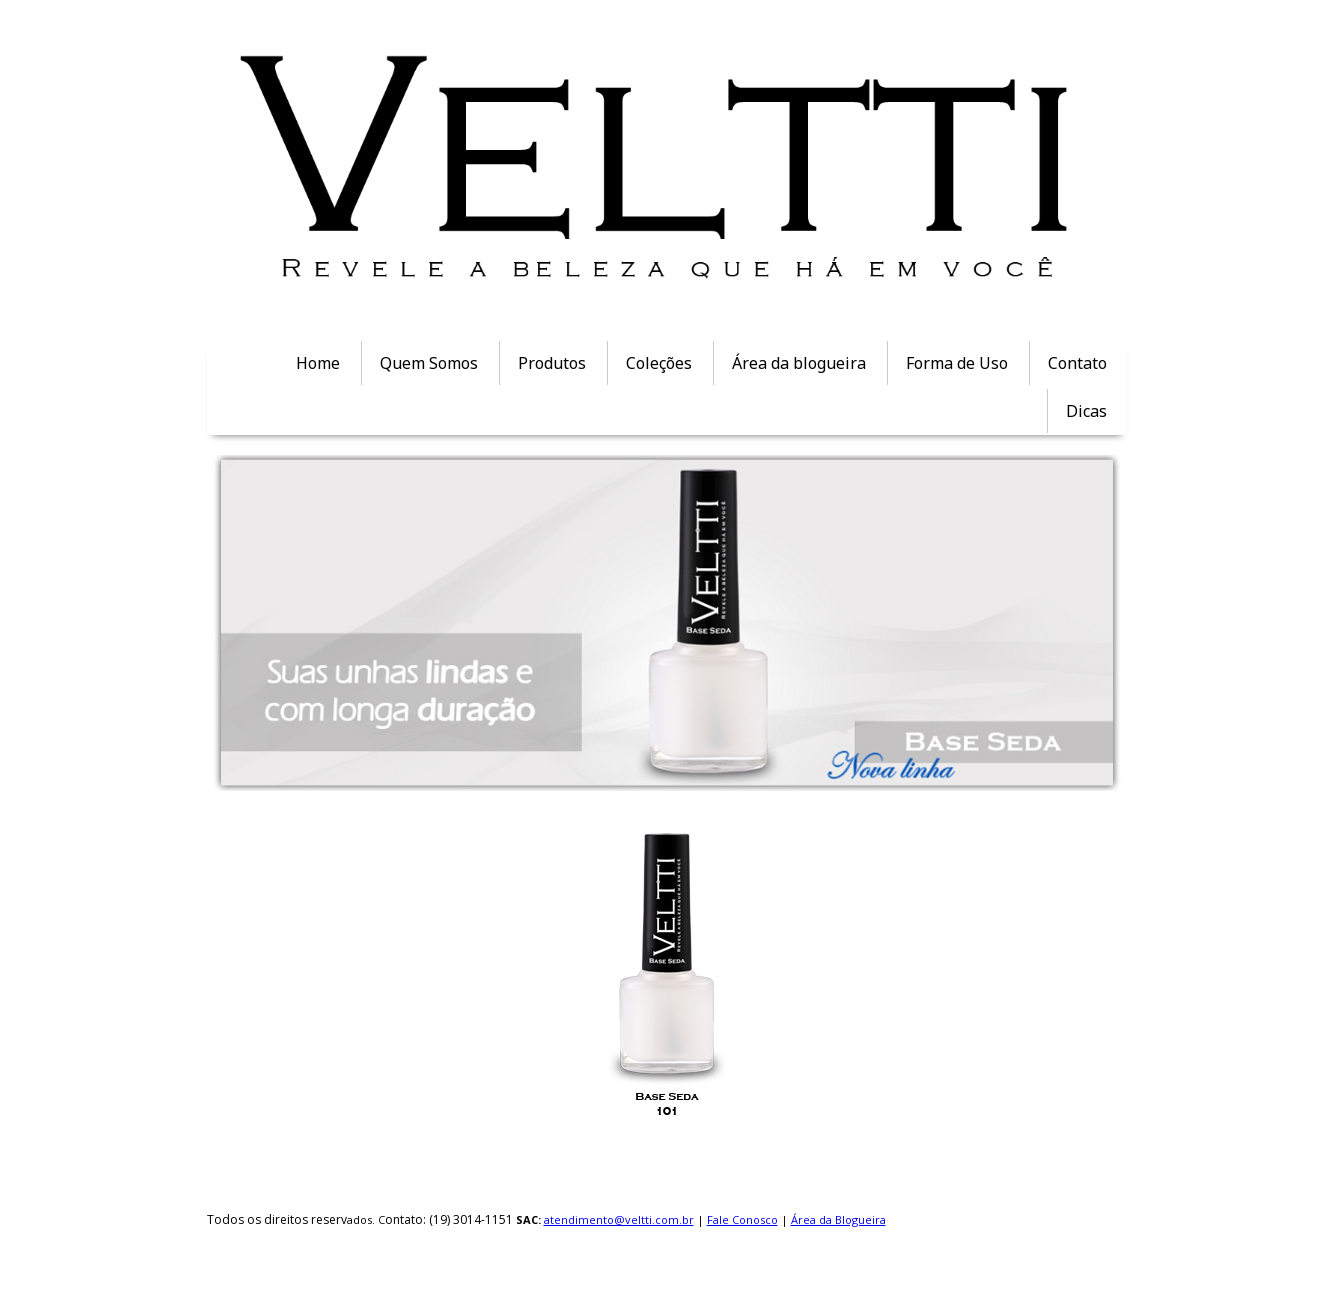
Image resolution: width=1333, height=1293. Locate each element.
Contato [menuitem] (1077, 363)
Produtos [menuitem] (552, 363)
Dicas (1086, 411)
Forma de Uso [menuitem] (957, 363)
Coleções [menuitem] (659, 363)
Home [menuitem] (318, 363)
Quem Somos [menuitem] (429, 363)
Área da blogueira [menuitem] (799, 363)
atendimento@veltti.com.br (619, 1219)
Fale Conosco (742, 1219)
